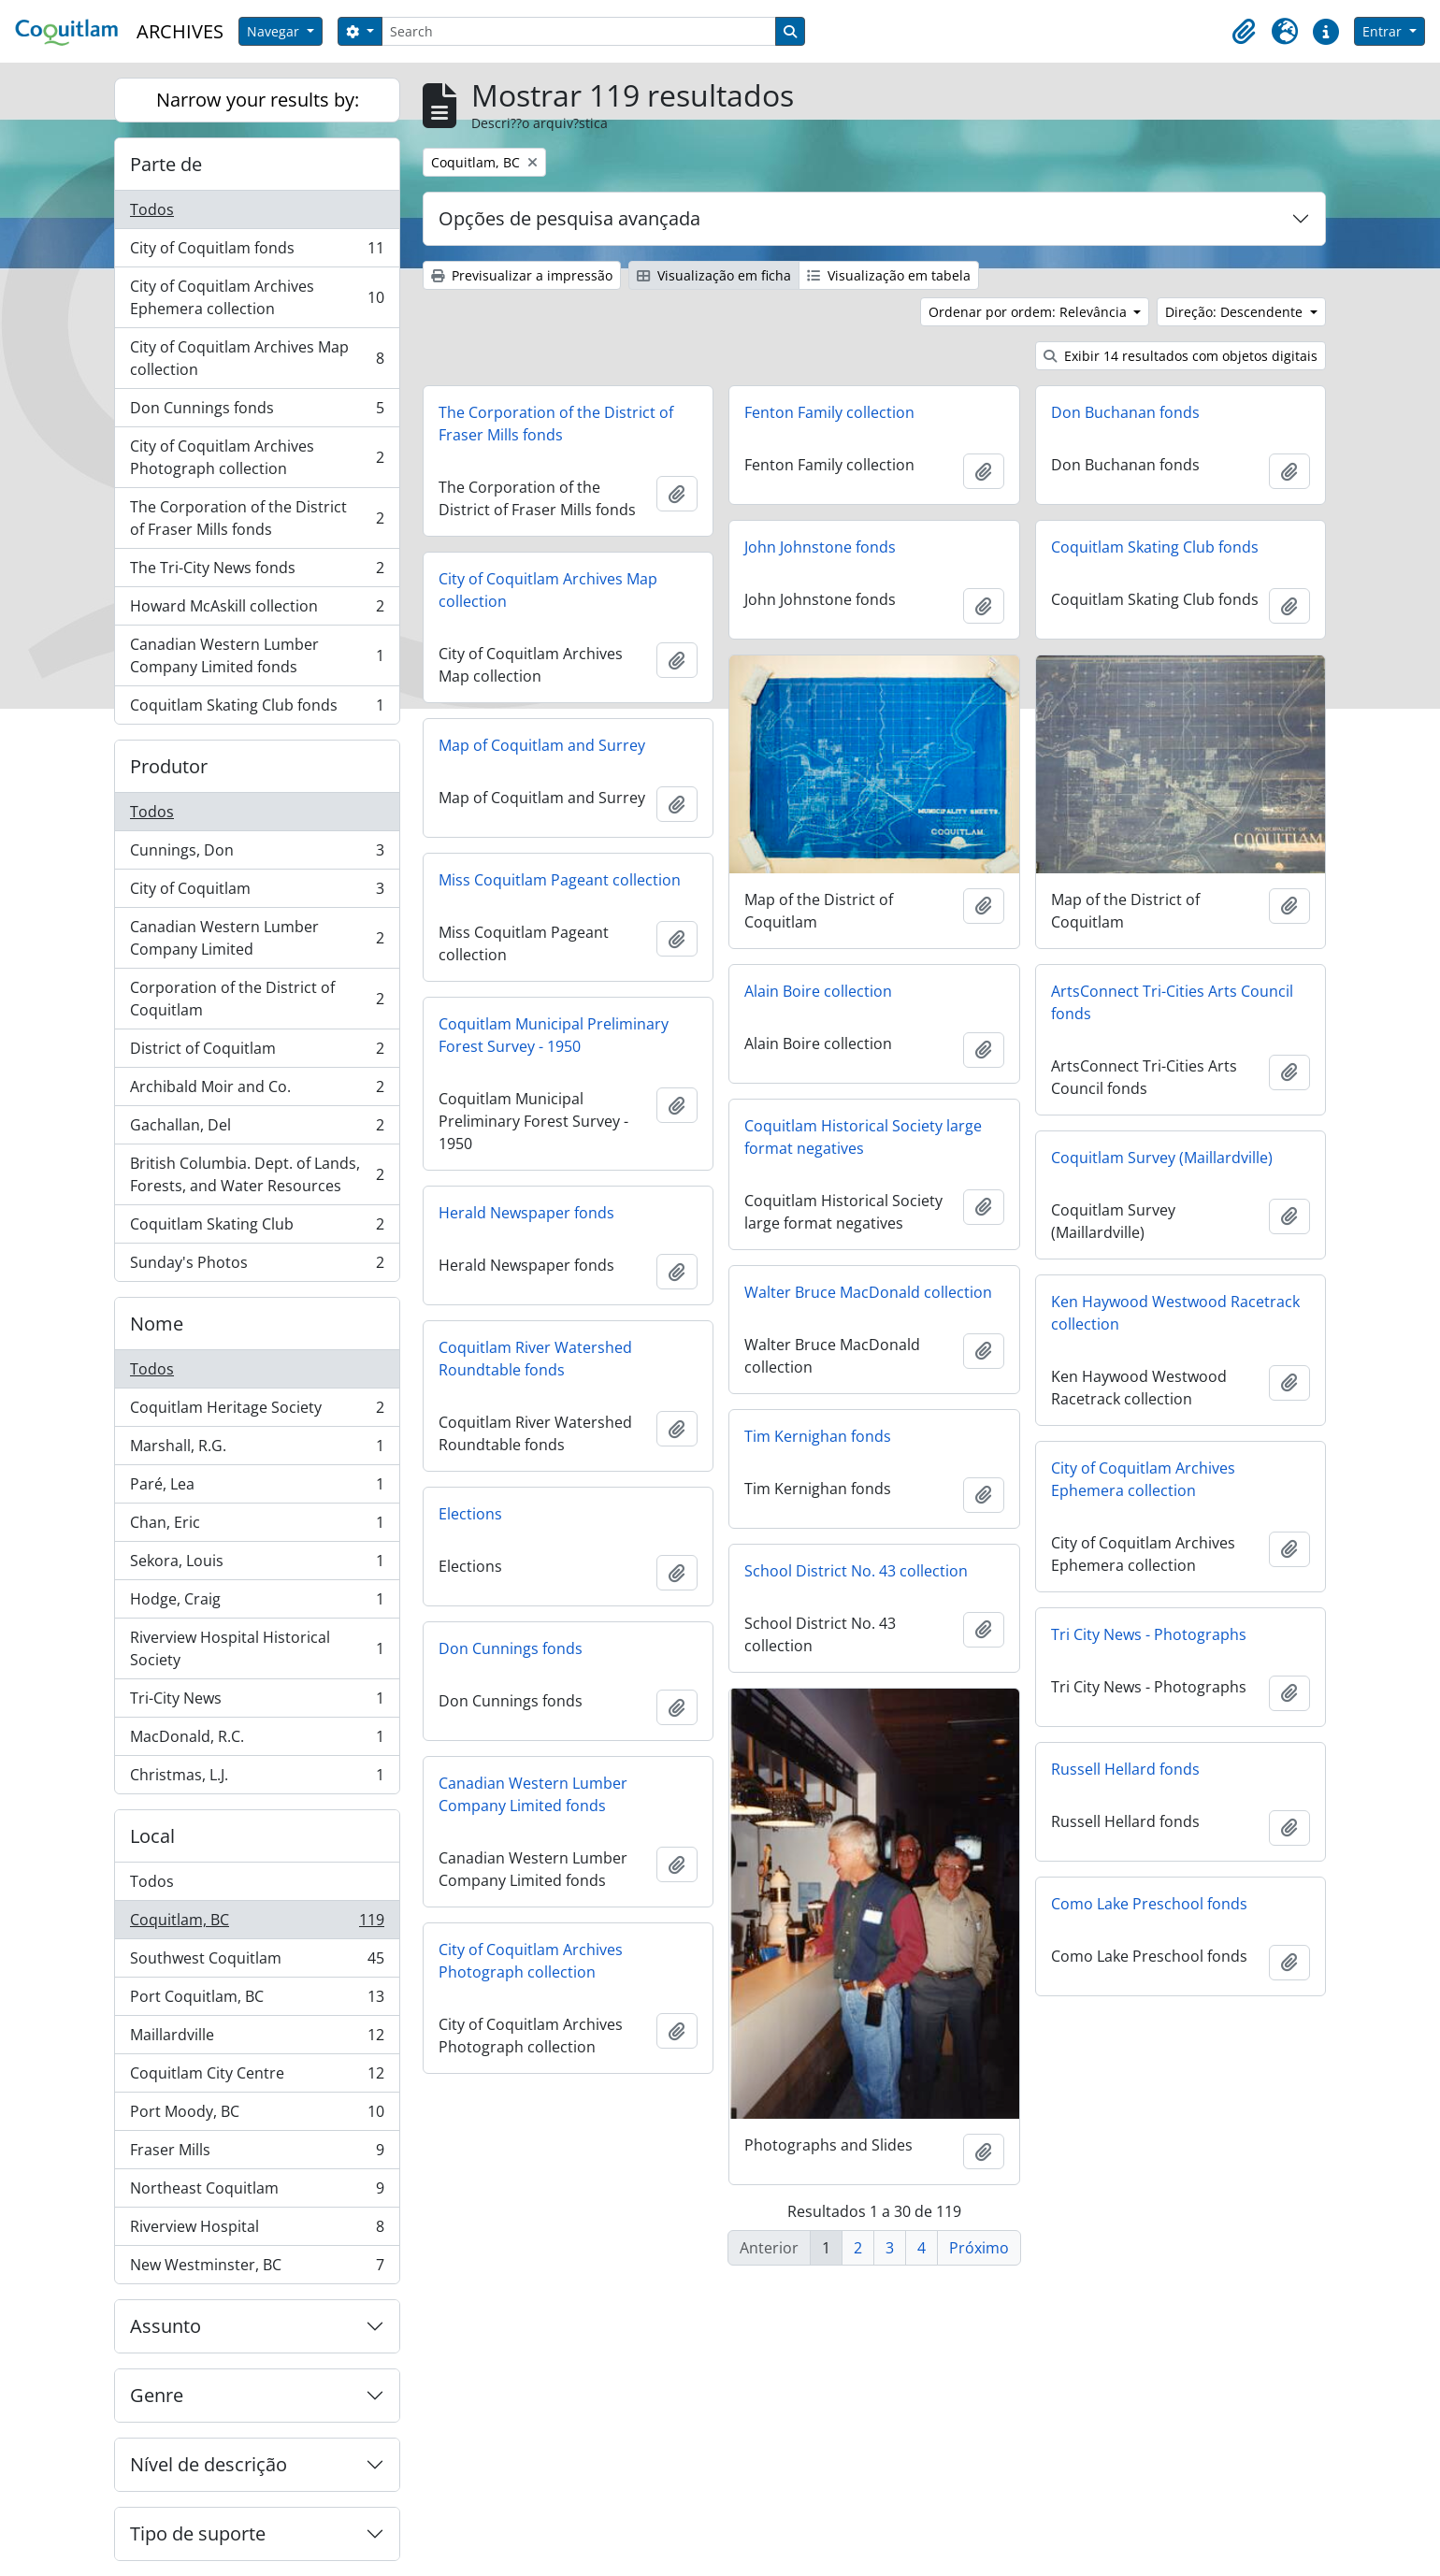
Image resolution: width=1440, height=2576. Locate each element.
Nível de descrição (208, 2464)
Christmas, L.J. (256, 1778)
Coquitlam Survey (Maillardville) (1162, 1157)
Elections (470, 1514)
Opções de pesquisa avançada (569, 218)
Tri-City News (256, 1702)
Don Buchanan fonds (1125, 412)
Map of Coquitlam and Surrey (542, 745)
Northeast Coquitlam (256, 2192)
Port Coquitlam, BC (256, 2000)
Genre (156, 2395)
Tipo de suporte (198, 2533)
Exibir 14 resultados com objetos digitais (1181, 356)
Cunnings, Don (256, 854)
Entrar (1383, 31)
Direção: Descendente (1235, 312)
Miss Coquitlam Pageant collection (560, 880)
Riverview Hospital (256, 2230)
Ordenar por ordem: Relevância (1029, 312)
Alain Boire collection (818, 991)
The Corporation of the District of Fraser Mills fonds (256, 518)
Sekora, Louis (256, 1564)
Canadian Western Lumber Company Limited (256, 937)
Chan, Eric (256, 1526)
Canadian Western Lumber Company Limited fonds (256, 655)
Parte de (166, 164)
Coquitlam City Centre (256, 2077)
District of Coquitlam (256, 1052)
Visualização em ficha (714, 275)
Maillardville (256, 2038)
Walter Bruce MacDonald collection (868, 1292)
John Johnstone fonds (820, 547)
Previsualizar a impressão (521, 275)
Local (152, 1836)
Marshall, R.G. (256, 1449)
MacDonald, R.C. (256, 1740)
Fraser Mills (256, 2153)
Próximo (979, 2248)
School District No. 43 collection (856, 1571)
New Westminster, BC (256, 2268)
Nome (156, 1323)
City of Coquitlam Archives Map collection (256, 358)
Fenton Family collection (829, 412)
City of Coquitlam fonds (256, 252)
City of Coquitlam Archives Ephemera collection (256, 297)
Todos (152, 209)
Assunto (165, 2326)
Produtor (169, 766)
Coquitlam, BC (256, 1923)
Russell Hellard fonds (1125, 1769)
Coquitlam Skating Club (256, 1228)
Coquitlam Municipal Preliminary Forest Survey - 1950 (554, 1035)
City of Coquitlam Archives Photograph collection (256, 457)
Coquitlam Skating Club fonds (256, 709)
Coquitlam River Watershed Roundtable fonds (535, 1358)
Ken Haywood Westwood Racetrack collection (1175, 1312)
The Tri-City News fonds (256, 571)
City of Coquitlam (256, 892)
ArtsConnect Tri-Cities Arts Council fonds (1172, 1002)
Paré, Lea (256, 1488)
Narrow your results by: (257, 99)
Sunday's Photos (256, 1266)
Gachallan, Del (256, 1129)
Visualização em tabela (889, 275)
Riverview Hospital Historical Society (256, 1648)
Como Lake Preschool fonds (1149, 1903)
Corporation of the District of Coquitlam (256, 998)
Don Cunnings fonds (256, 411)
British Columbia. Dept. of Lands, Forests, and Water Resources (256, 1174)
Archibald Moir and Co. (256, 1090)
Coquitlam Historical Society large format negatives (863, 1136)
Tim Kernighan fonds (817, 1436)
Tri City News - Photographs (1148, 1634)
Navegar (275, 31)
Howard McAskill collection (256, 610)
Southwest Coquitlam (256, 1962)
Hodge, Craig (256, 1603)
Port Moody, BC (256, 2115)
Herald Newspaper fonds (526, 1212)
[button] (1243, 31)
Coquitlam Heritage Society (256, 1411)
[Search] (579, 31)
